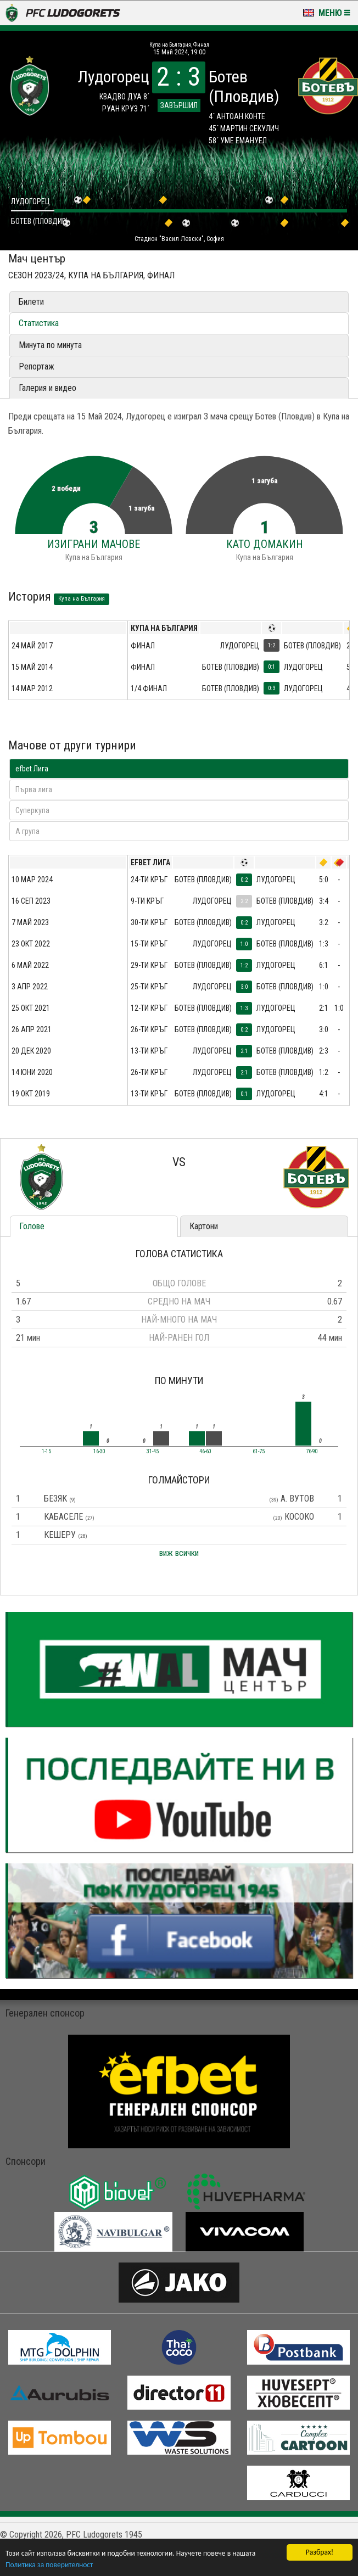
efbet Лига (31, 768)
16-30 (99, 1451)
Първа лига (33, 789)
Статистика (39, 323)
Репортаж (36, 366)
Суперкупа (32, 810)
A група (27, 831)
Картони (203, 1226)
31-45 (153, 1451)
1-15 (46, 1451)
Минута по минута (50, 345)
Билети (31, 301)
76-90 (312, 1451)
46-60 (205, 1451)
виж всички (179, 1553)
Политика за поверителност (49, 2564)
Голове (31, 1226)
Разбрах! (319, 2552)
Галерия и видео (47, 388)
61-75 (259, 1451)
